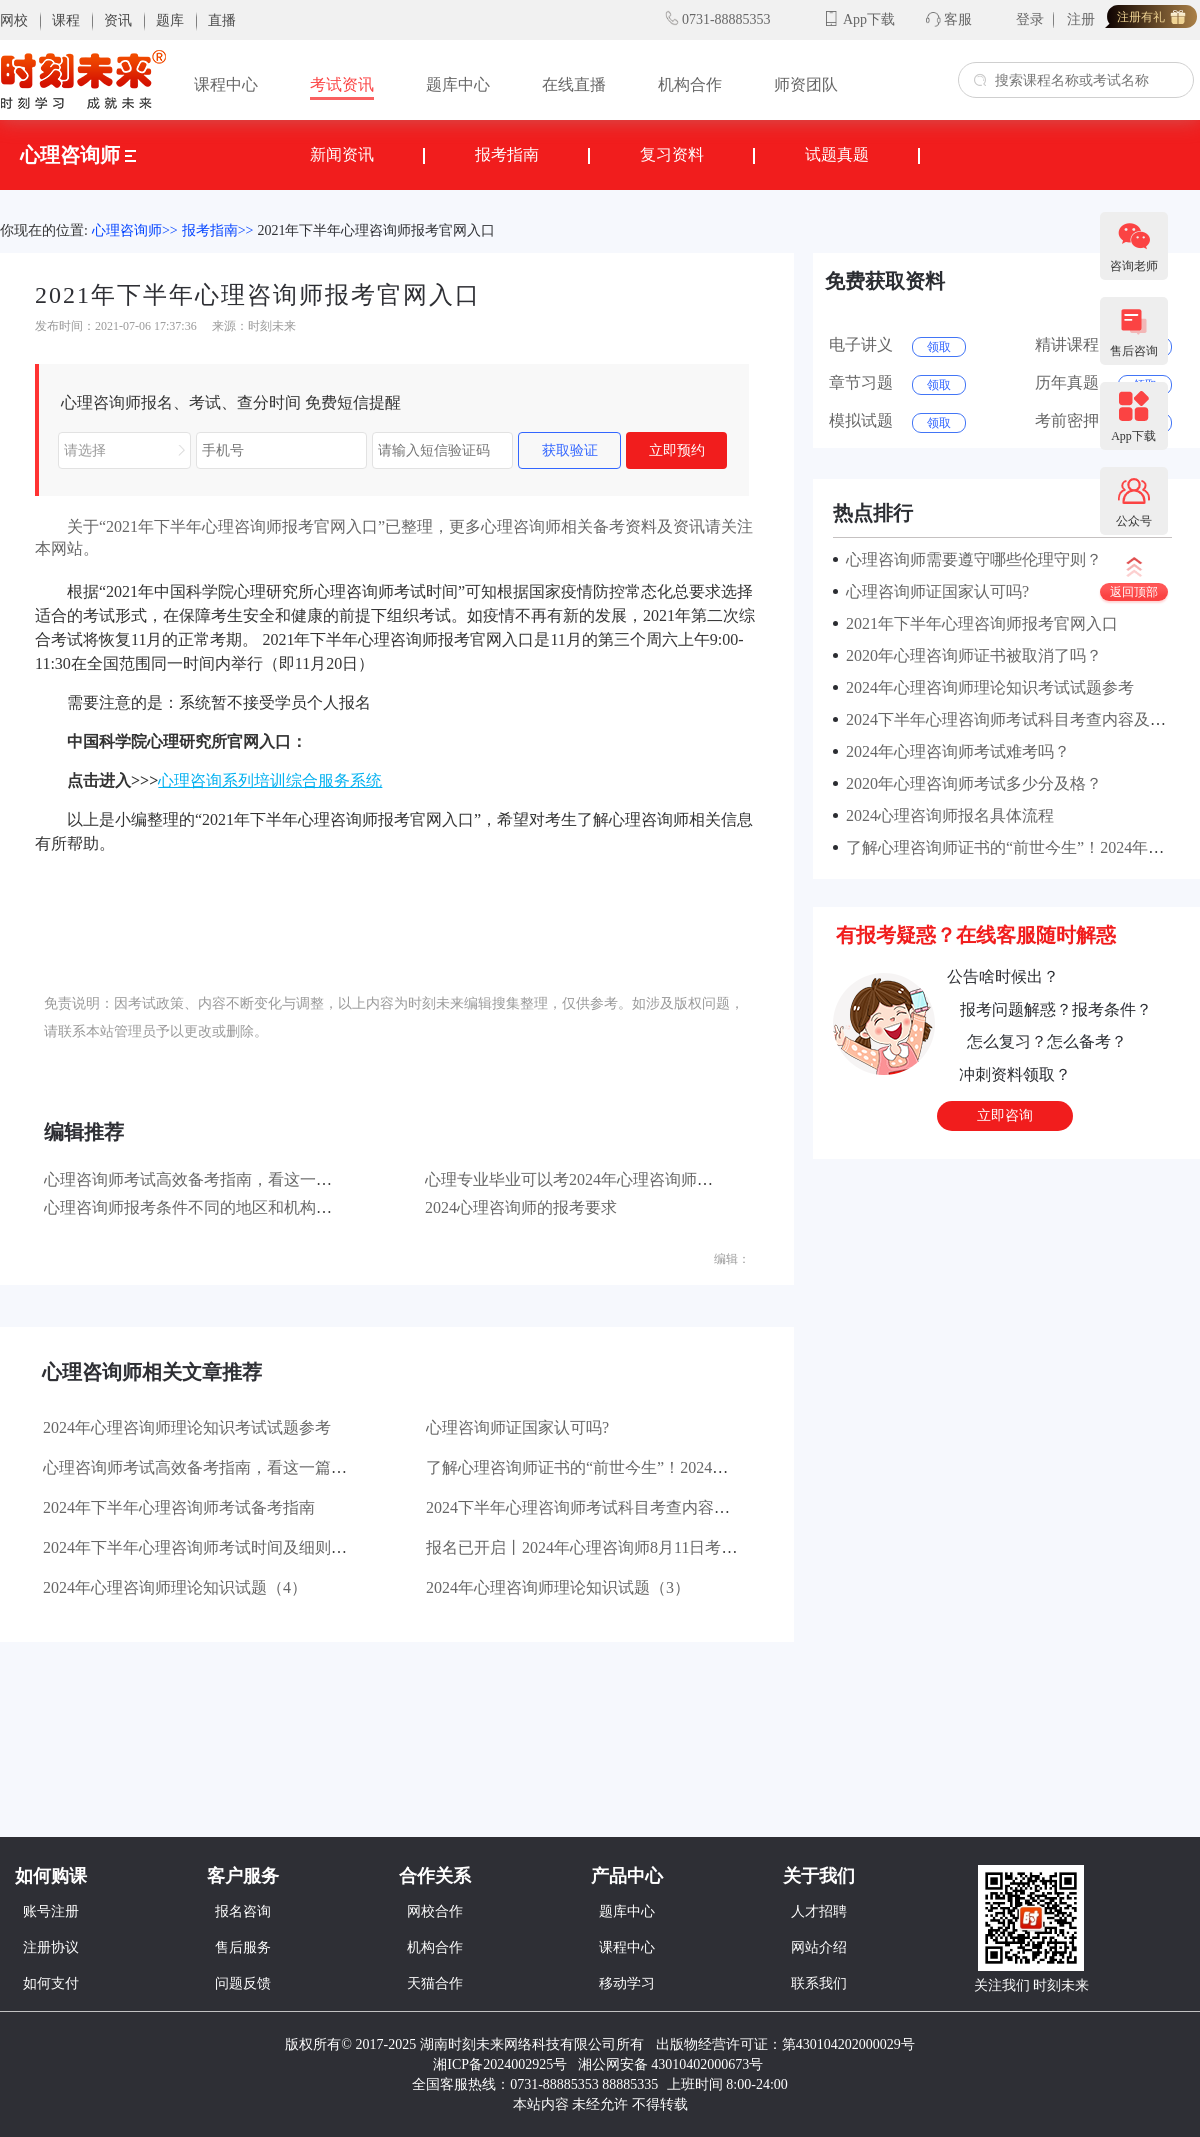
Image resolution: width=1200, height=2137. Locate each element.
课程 (66, 20)
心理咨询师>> (135, 230)
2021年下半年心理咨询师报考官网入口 (376, 230)
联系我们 (819, 1983)
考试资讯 (342, 84)
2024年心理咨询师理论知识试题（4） (175, 1587)
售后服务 (243, 1947)
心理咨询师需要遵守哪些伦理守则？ (970, 559)
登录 (1030, 19)
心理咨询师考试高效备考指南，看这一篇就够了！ (220, 1179)
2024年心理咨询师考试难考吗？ (954, 751)
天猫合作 (435, 1983)
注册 (1081, 19)
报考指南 (507, 154)
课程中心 (226, 84)
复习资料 (672, 154)
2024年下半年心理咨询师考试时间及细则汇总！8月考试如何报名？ (279, 1547)
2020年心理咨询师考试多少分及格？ (970, 783)
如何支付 (51, 1983)
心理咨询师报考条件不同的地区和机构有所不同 (212, 1207)
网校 (14, 20)
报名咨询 (243, 1911)
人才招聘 (819, 1911)
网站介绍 (819, 1947)
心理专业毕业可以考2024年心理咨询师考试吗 (585, 1179)
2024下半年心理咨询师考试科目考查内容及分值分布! (612, 1507)
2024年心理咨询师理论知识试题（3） (558, 1587)
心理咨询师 (78, 155)
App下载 (869, 19)
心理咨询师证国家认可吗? (517, 1427)
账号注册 (51, 1911)
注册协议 (51, 1947)
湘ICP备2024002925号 (500, 2064)
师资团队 (806, 84)
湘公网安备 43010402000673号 (672, 2064)
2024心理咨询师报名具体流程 (946, 815)
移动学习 (627, 1983)
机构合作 (690, 84)
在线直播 (574, 84)
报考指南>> (218, 230)
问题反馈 (243, 1983)
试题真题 (837, 154)
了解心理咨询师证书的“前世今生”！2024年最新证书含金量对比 (649, 1467)
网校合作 (435, 1911)
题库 (170, 20)
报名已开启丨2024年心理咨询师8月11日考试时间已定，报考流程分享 (669, 1547)
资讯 (118, 20)
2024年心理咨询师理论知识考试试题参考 (187, 1427)
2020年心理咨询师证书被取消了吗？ (970, 655)
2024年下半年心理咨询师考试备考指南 (179, 1507)
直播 (222, 20)
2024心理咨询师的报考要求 (521, 1207)
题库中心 (458, 84)
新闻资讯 (342, 154)
